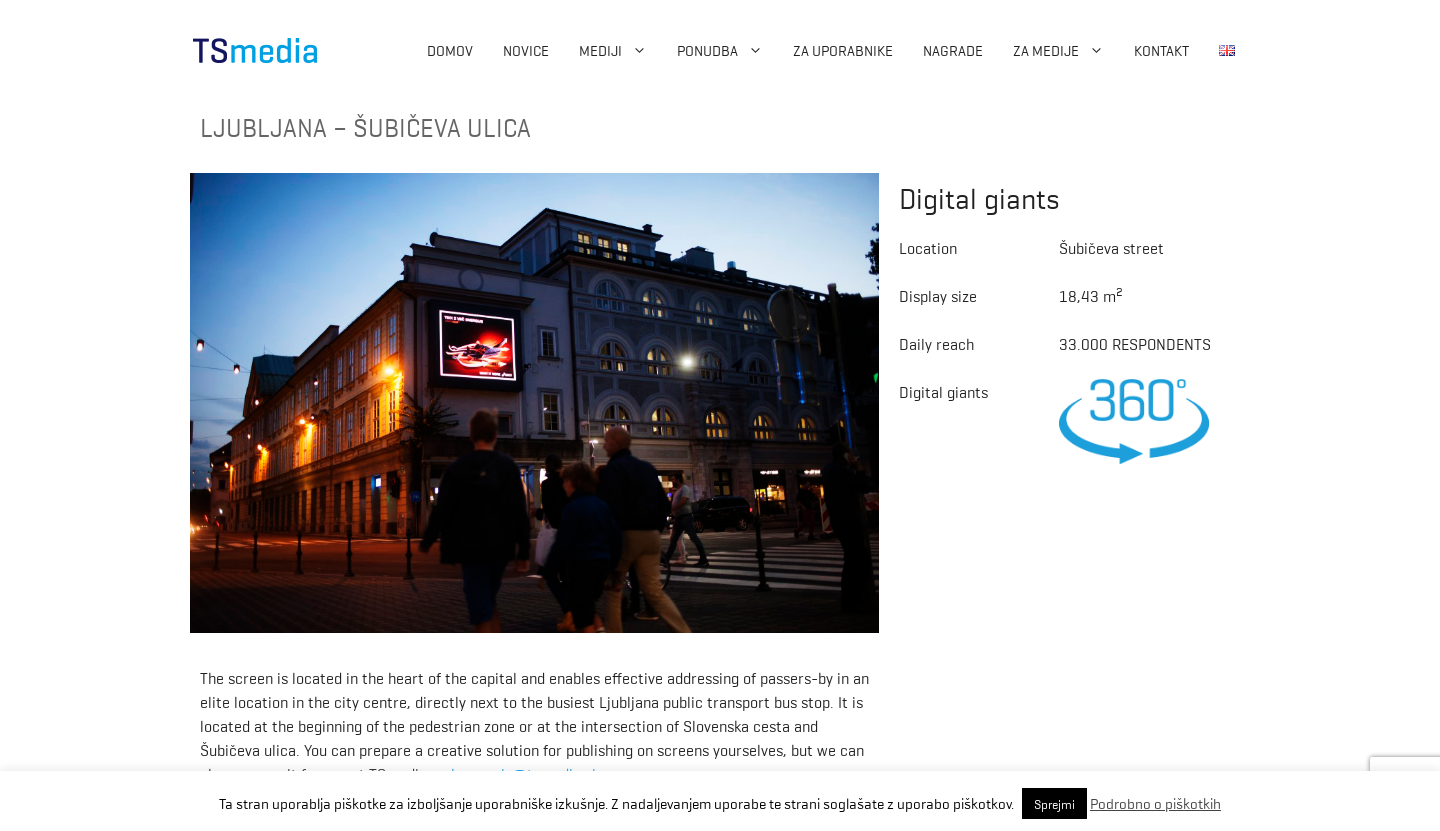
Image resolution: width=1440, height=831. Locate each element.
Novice (526, 50)
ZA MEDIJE (1066, 50)
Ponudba (727, 50)
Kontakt (1161, 50)
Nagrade (953, 50)
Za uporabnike (843, 50)
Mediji (620, 50)
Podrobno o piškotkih (1155, 803)
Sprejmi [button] (1054, 803)
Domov (450, 50)
